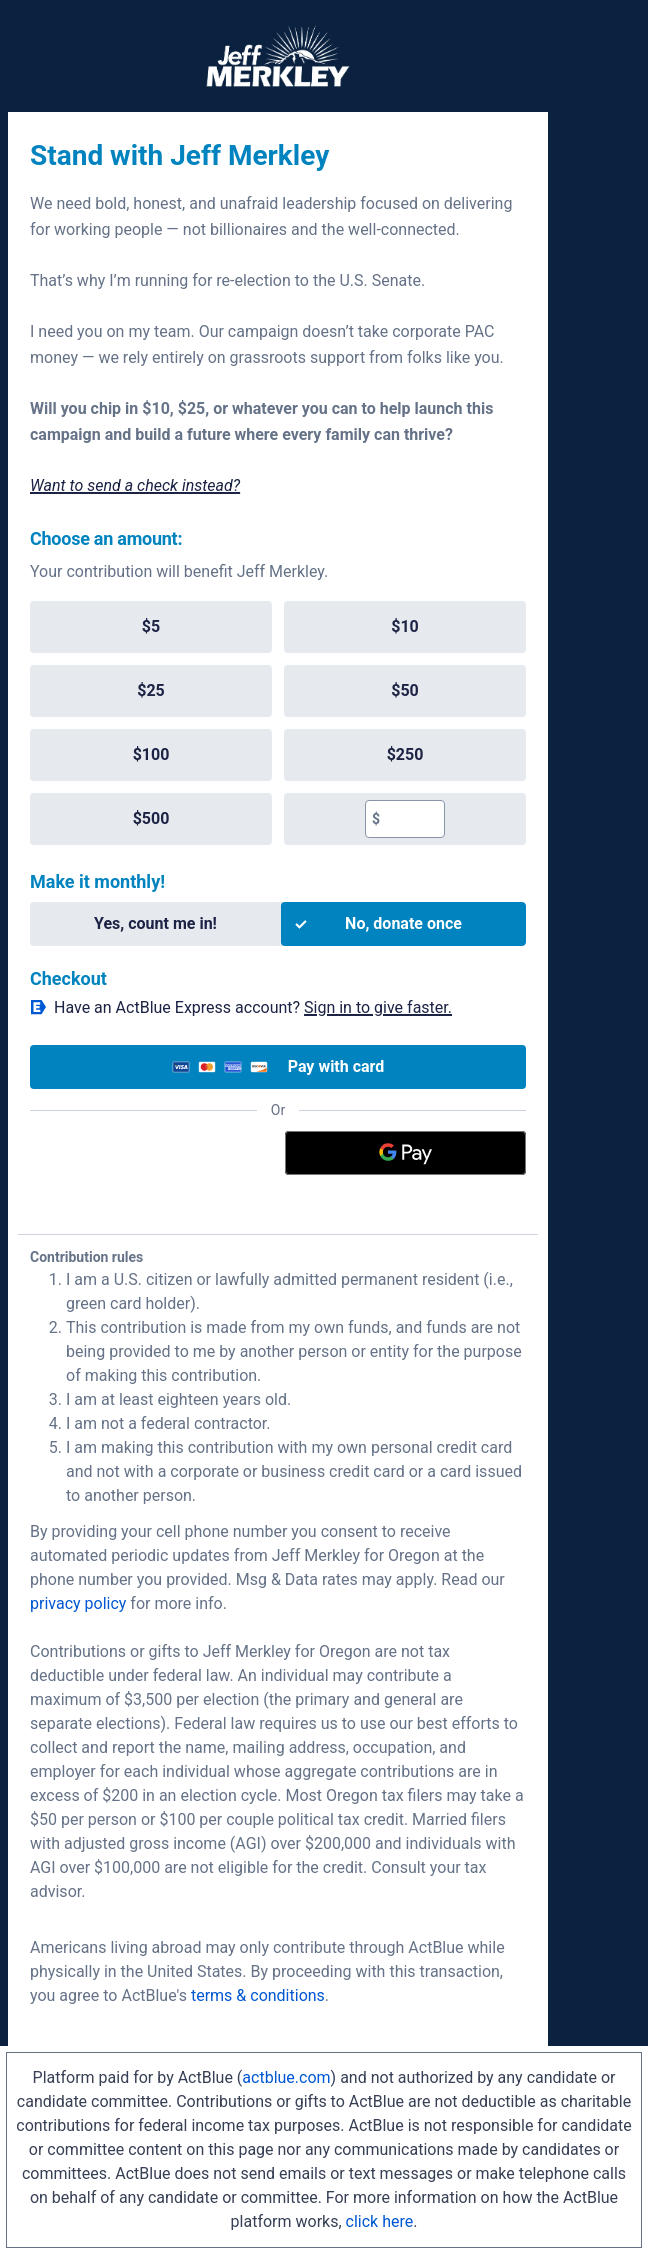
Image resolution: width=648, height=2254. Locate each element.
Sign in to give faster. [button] (378, 1007)
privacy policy (78, 1603)
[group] (278, 723)
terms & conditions (258, 1995)
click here (380, 2221)
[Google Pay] (406, 1153)
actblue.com (286, 2077)
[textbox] (412, 819)
